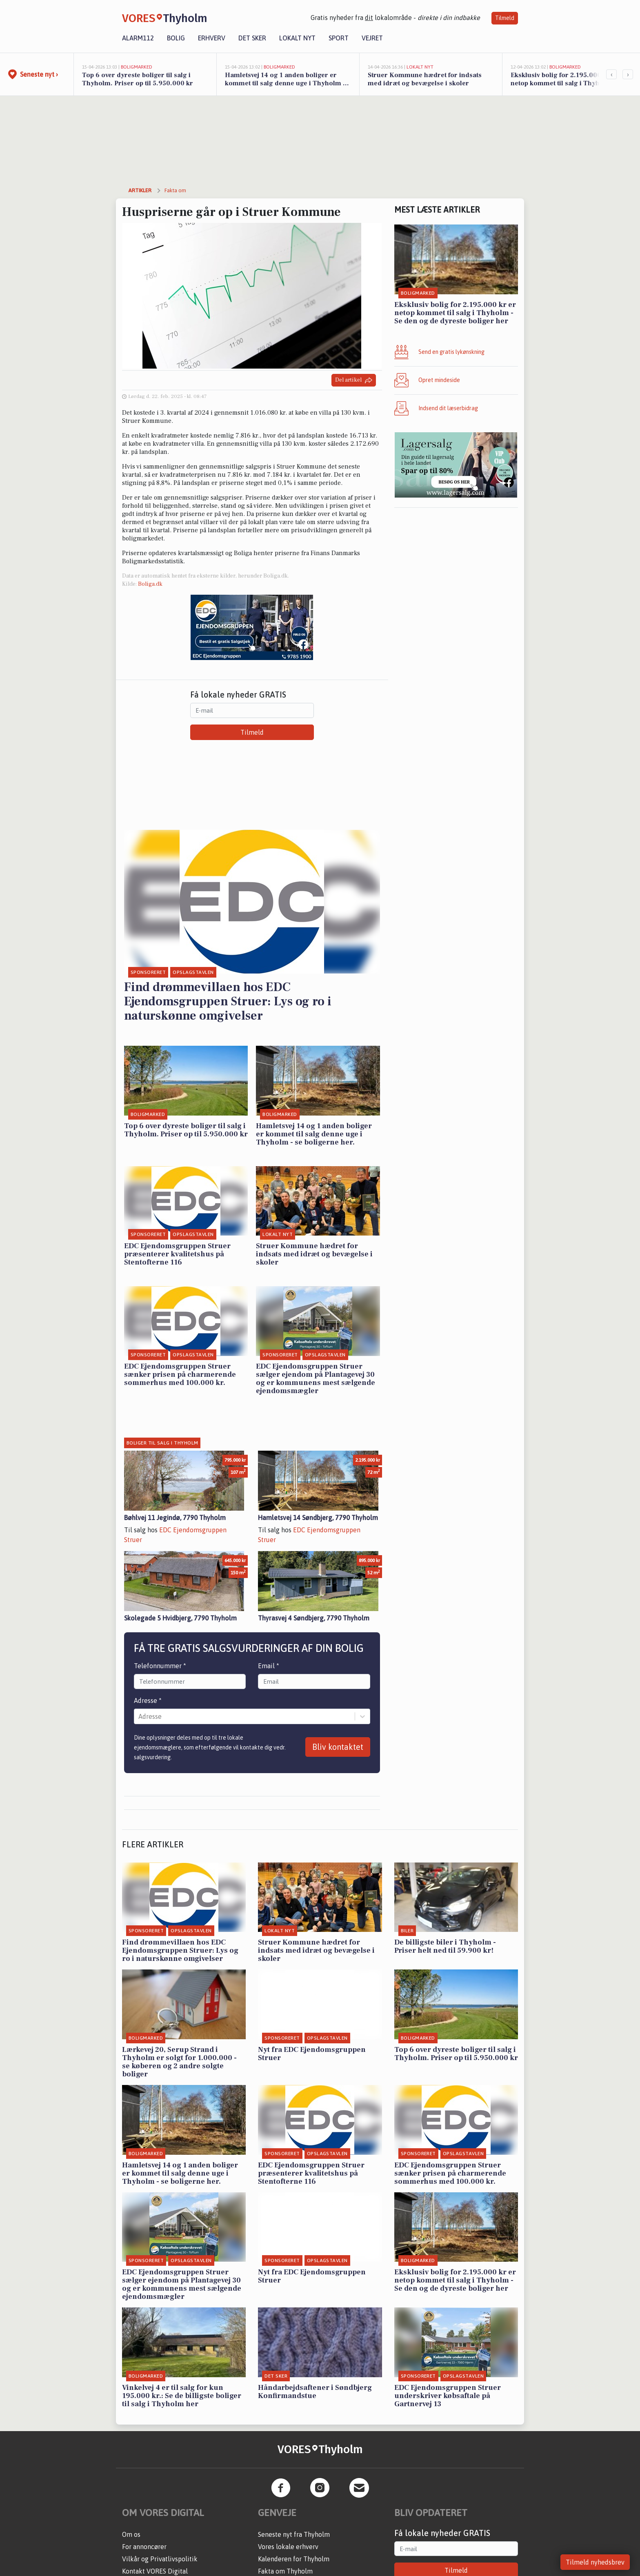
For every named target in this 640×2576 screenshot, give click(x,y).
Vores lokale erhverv (288, 2546)
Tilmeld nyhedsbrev (595, 2562)
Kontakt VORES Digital (155, 2571)
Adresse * (148, 1700)
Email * (268, 1665)
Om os (131, 2534)
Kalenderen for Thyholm (293, 2559)
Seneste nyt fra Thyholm (294, 2534)
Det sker (252, 38)
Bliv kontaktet (337, 1746)
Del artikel (353, 380)
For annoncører (144, 2546)
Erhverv (211, 38)
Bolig (176, 38)
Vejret (372, 38)
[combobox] (139, 1716)
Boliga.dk (150, 584)
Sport (339, 38)
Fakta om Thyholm (285, 2571)
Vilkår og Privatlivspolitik (160, 2559)
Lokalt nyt (297, 38)
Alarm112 (138, 38)
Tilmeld (504, 18)
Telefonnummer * (160, 1665)
